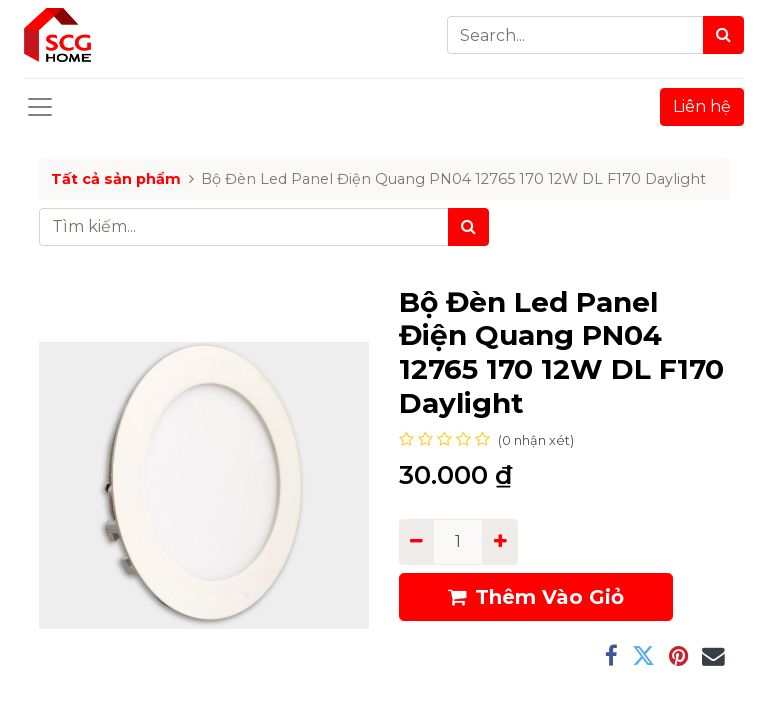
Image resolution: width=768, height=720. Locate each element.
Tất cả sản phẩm (116, 179)
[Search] (723, 35)
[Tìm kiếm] (468, 227)
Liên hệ (702, 106)
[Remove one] (416, 542)
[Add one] (499, 542)
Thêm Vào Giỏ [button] (536, 597)
